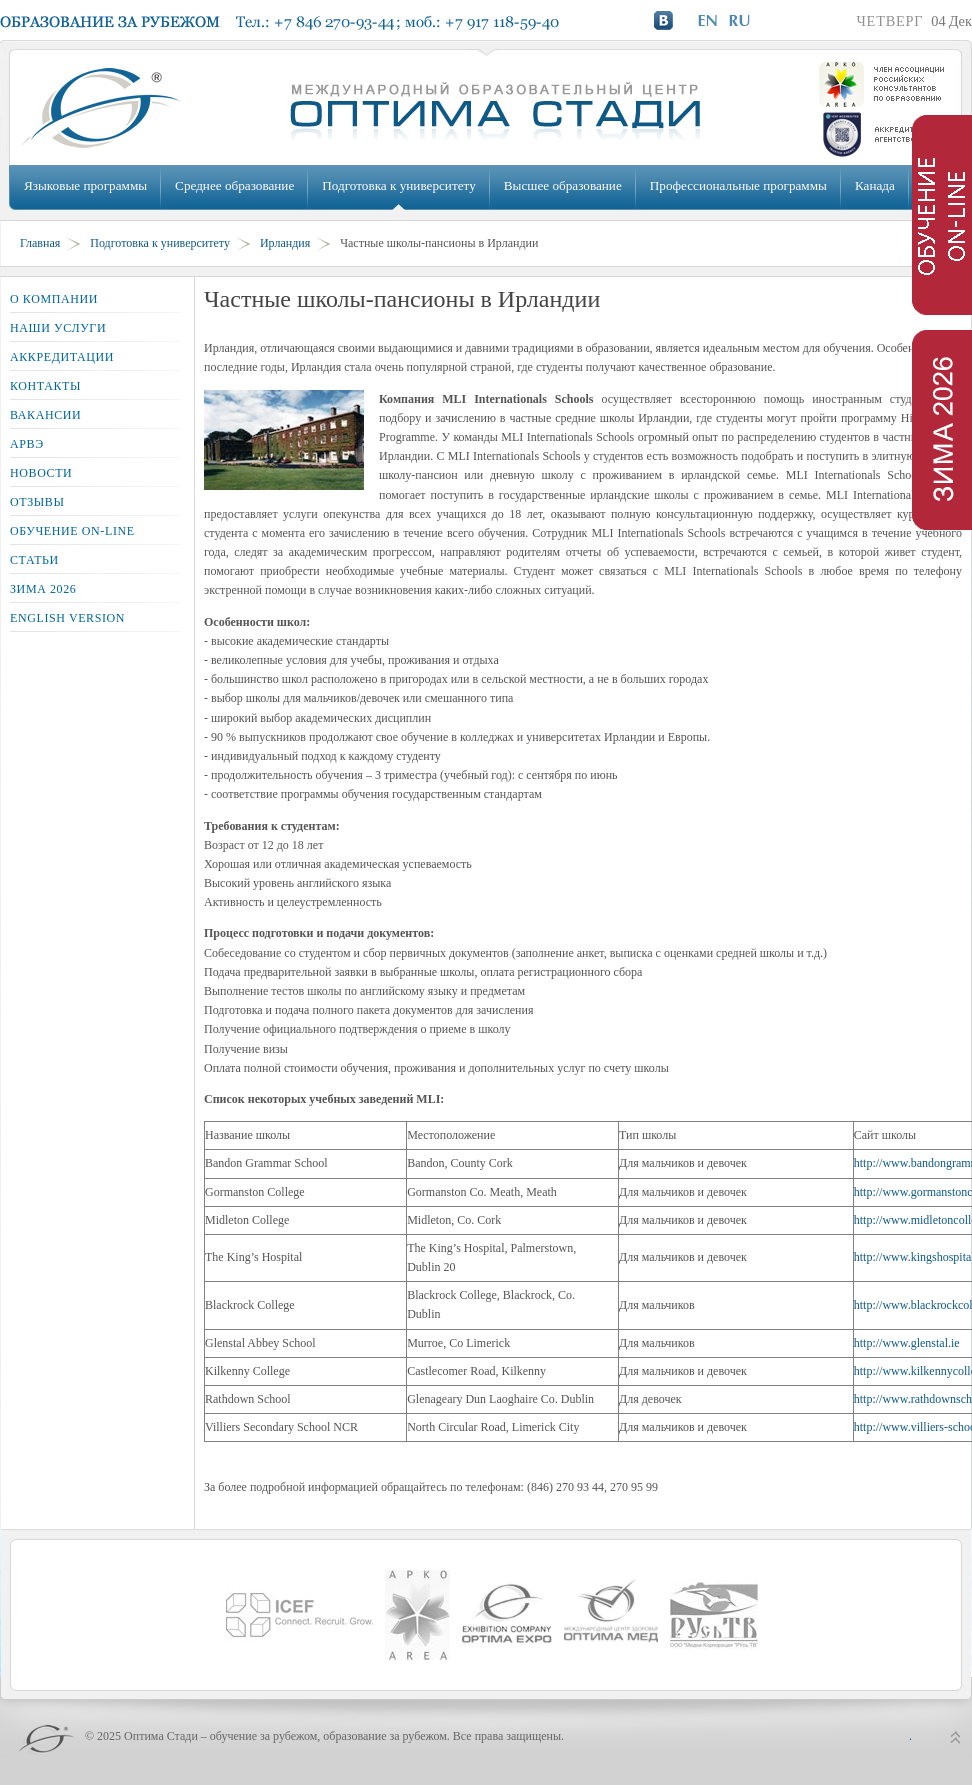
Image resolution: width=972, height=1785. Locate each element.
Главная (40, 243)
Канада (875, 185)
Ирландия (285, 243)
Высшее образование (563, 185)
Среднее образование (234, 185)
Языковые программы (85, 185)
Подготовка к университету (398, 185)
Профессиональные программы (738, 185)
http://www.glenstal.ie (907, 1343)
